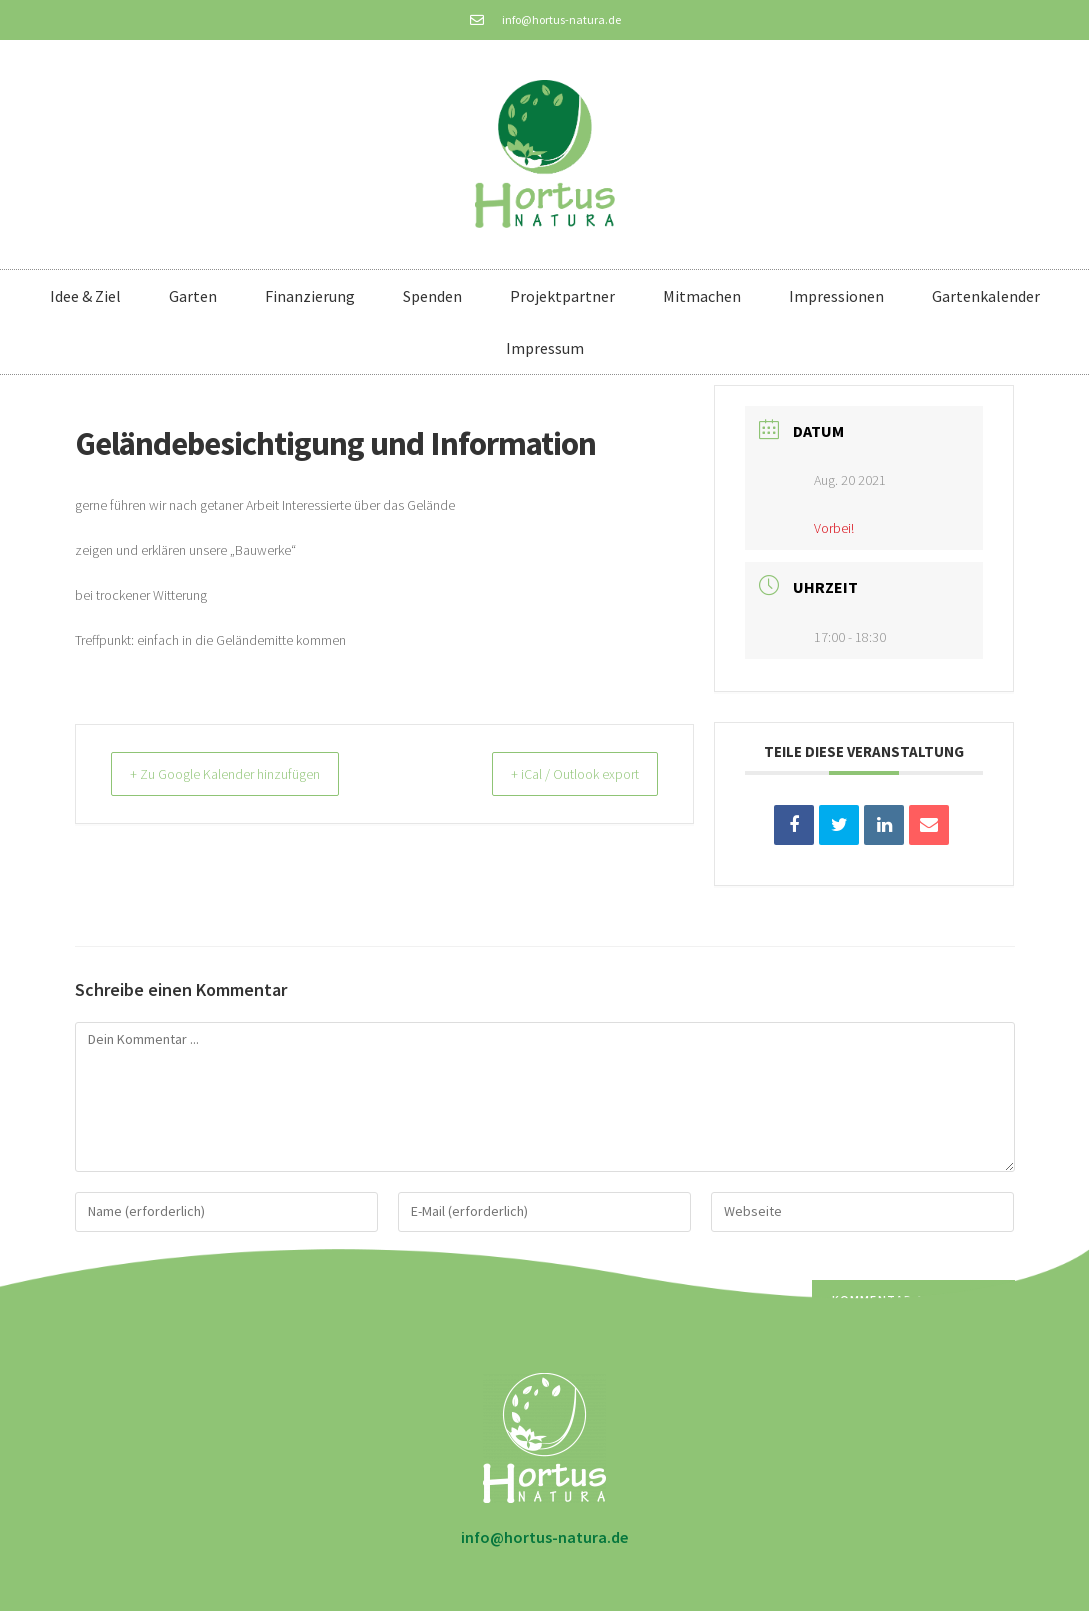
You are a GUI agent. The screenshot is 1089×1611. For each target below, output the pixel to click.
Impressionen (836, 296)
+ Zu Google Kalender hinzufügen (241, 773)
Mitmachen (702, 296)
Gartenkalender (986, 296)
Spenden (432, 296)
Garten (193, 296)
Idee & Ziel (85, 296)
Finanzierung (310, 296)
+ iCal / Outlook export (561, 773)
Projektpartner (562, 296)
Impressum (545, 348)
